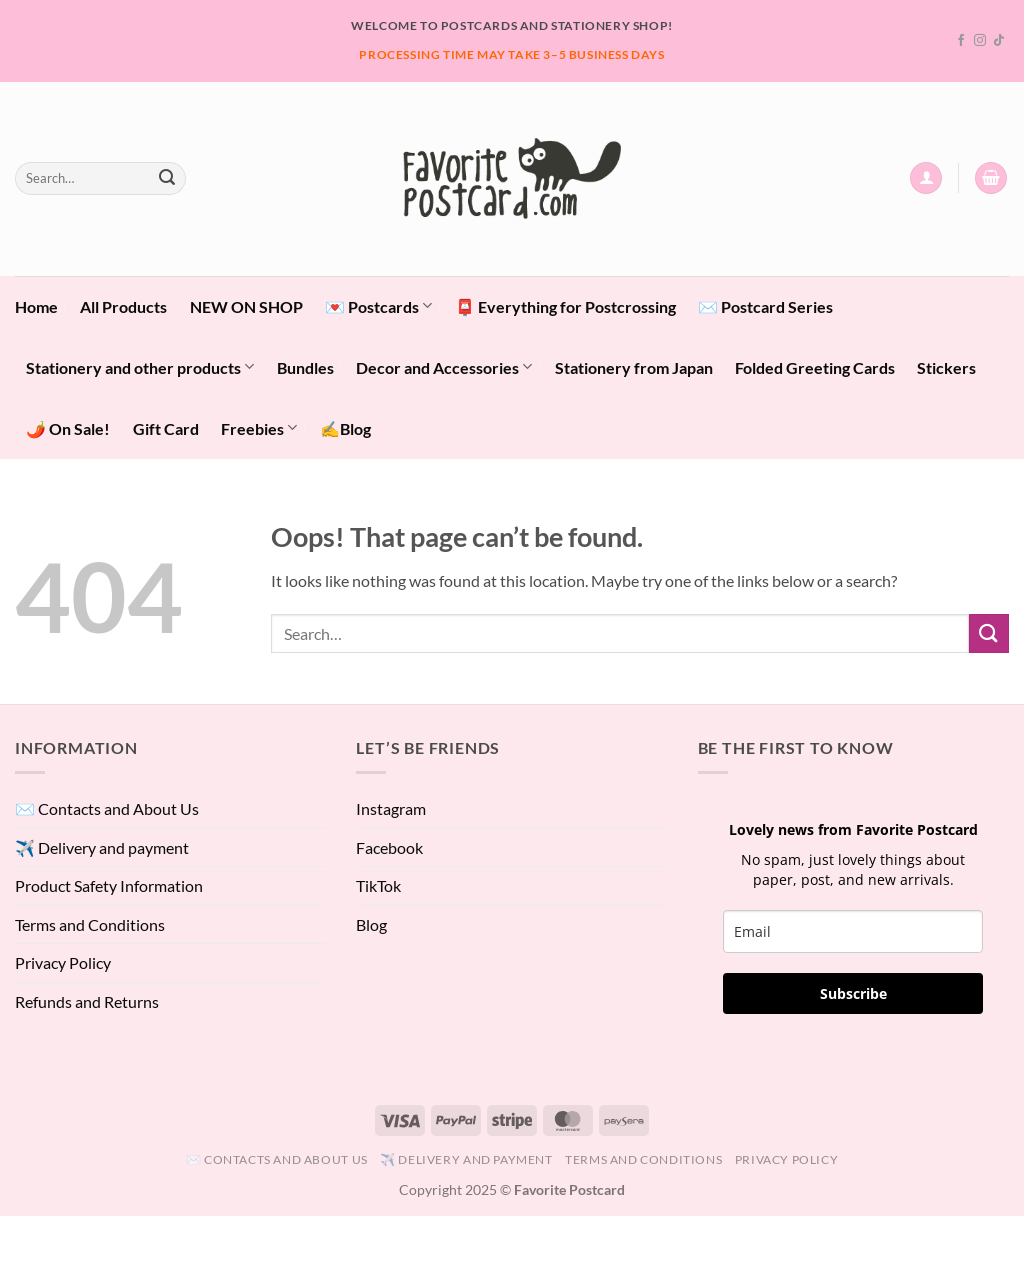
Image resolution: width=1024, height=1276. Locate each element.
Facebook (389, 847)
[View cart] (991, 178)
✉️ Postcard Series (765, 306)
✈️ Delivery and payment (102, 847)
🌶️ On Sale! (68, 428)
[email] (853, 931)
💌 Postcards (378, 305)
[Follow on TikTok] (999, 41)
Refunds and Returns (87, 1001)
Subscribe (853, 993)
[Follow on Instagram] (980, 41)
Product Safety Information (109, 885)
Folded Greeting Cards (815, 367)
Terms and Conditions (90, 924)
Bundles (305, 367)
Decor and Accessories (444, 366)
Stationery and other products (140, 366)
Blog (371, 924)
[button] (926, 178)
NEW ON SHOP (246, 306)
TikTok (378, 885)
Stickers (946, 367)
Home (36, 306)
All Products (123, 306)
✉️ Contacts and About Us (107, 808)
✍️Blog (345, 428)
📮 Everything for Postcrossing (565, 306)
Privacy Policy (63, 962)
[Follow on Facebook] (961, 41)
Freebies (259, 427)
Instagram (391, 808)
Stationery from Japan (634, 367)
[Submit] (167, 178)
